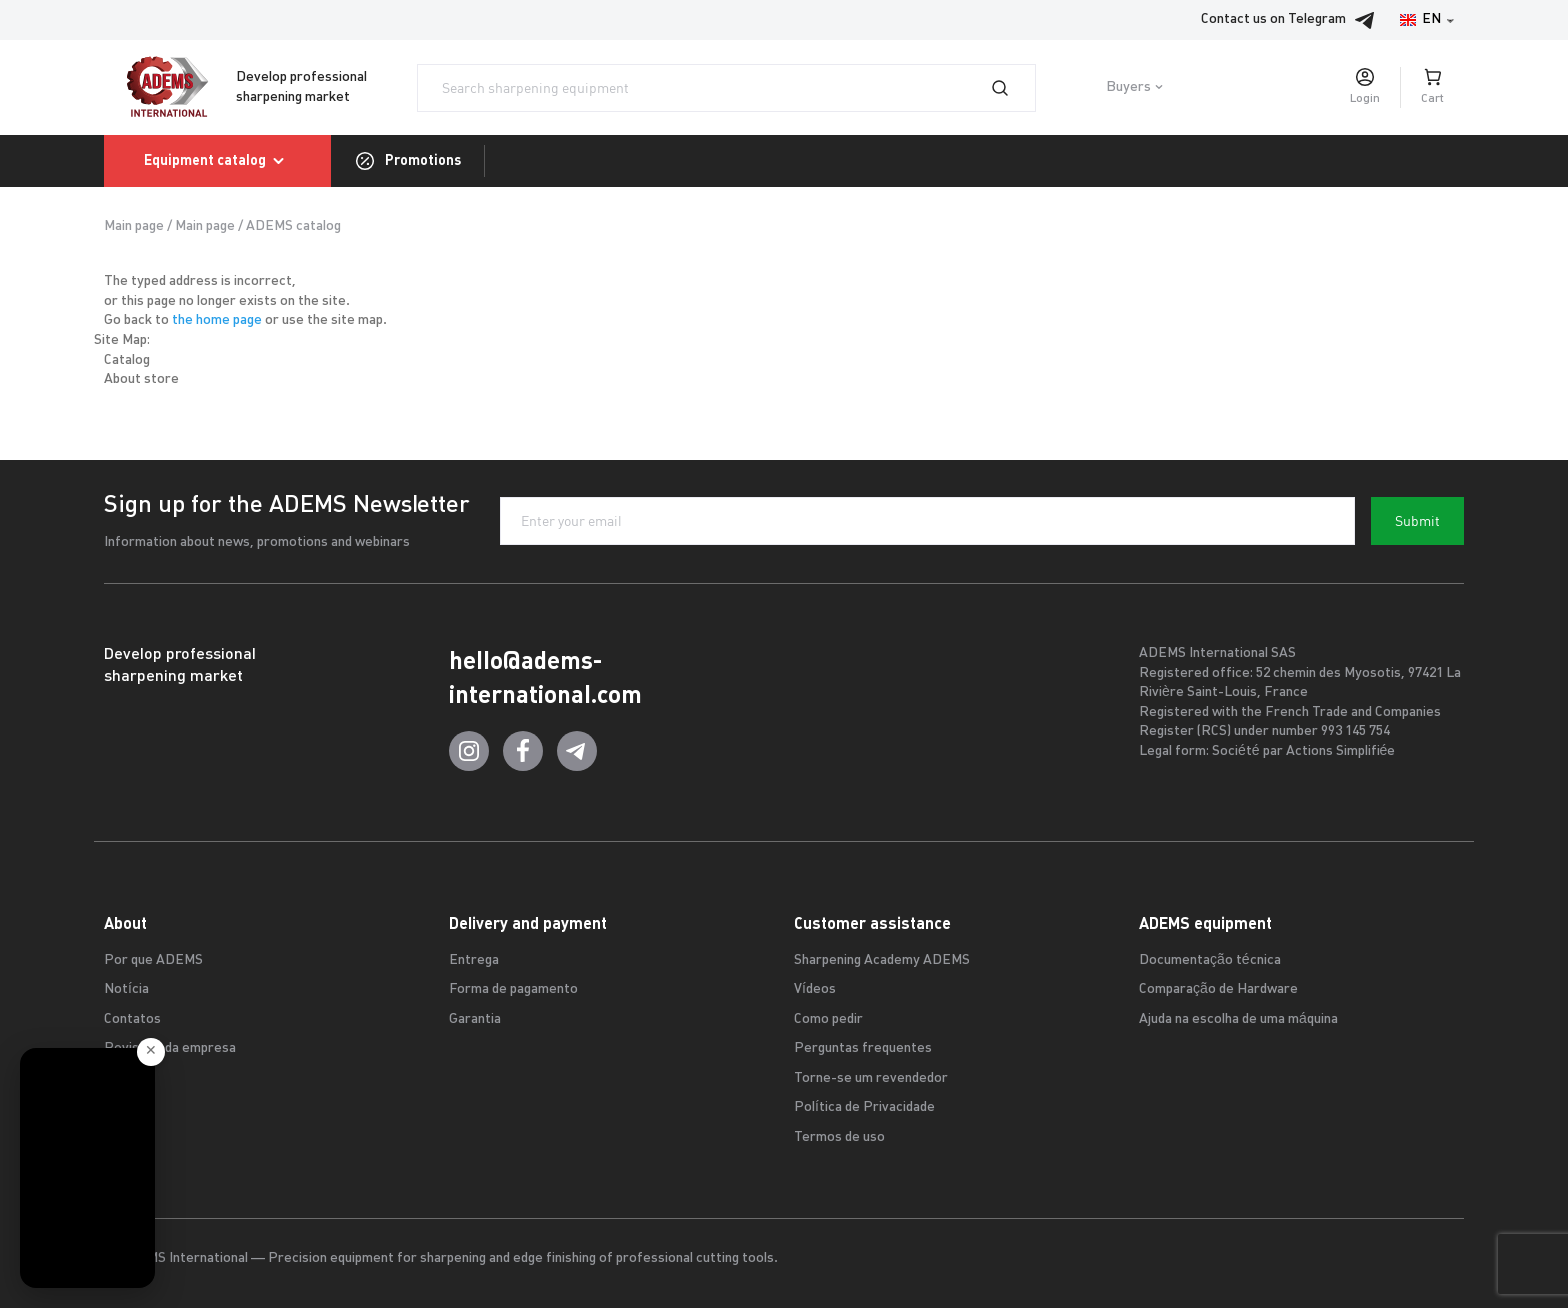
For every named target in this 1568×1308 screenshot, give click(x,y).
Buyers (1128, 87)
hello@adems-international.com (545, 677)
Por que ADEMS (153, 960)
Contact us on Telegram (1293, 20)
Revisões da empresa (170, 1048)
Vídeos (815, 989)
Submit (1417, 521)
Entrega (474, 960)
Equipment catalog (217, 161)
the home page (217, 320)
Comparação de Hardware (1218, 989)
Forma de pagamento (513, 989)
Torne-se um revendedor (871, 1078)
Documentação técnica (1210, 960)
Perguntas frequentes (863, 1048)
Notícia (126, 989)
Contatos (132, 1019)
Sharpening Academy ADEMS (882, 960)
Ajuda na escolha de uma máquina (1238, 1019)
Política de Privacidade (864, 1107)
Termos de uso (839, 1137)
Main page (134, 226)
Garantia (475, 1019)
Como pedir (828, 1019)
